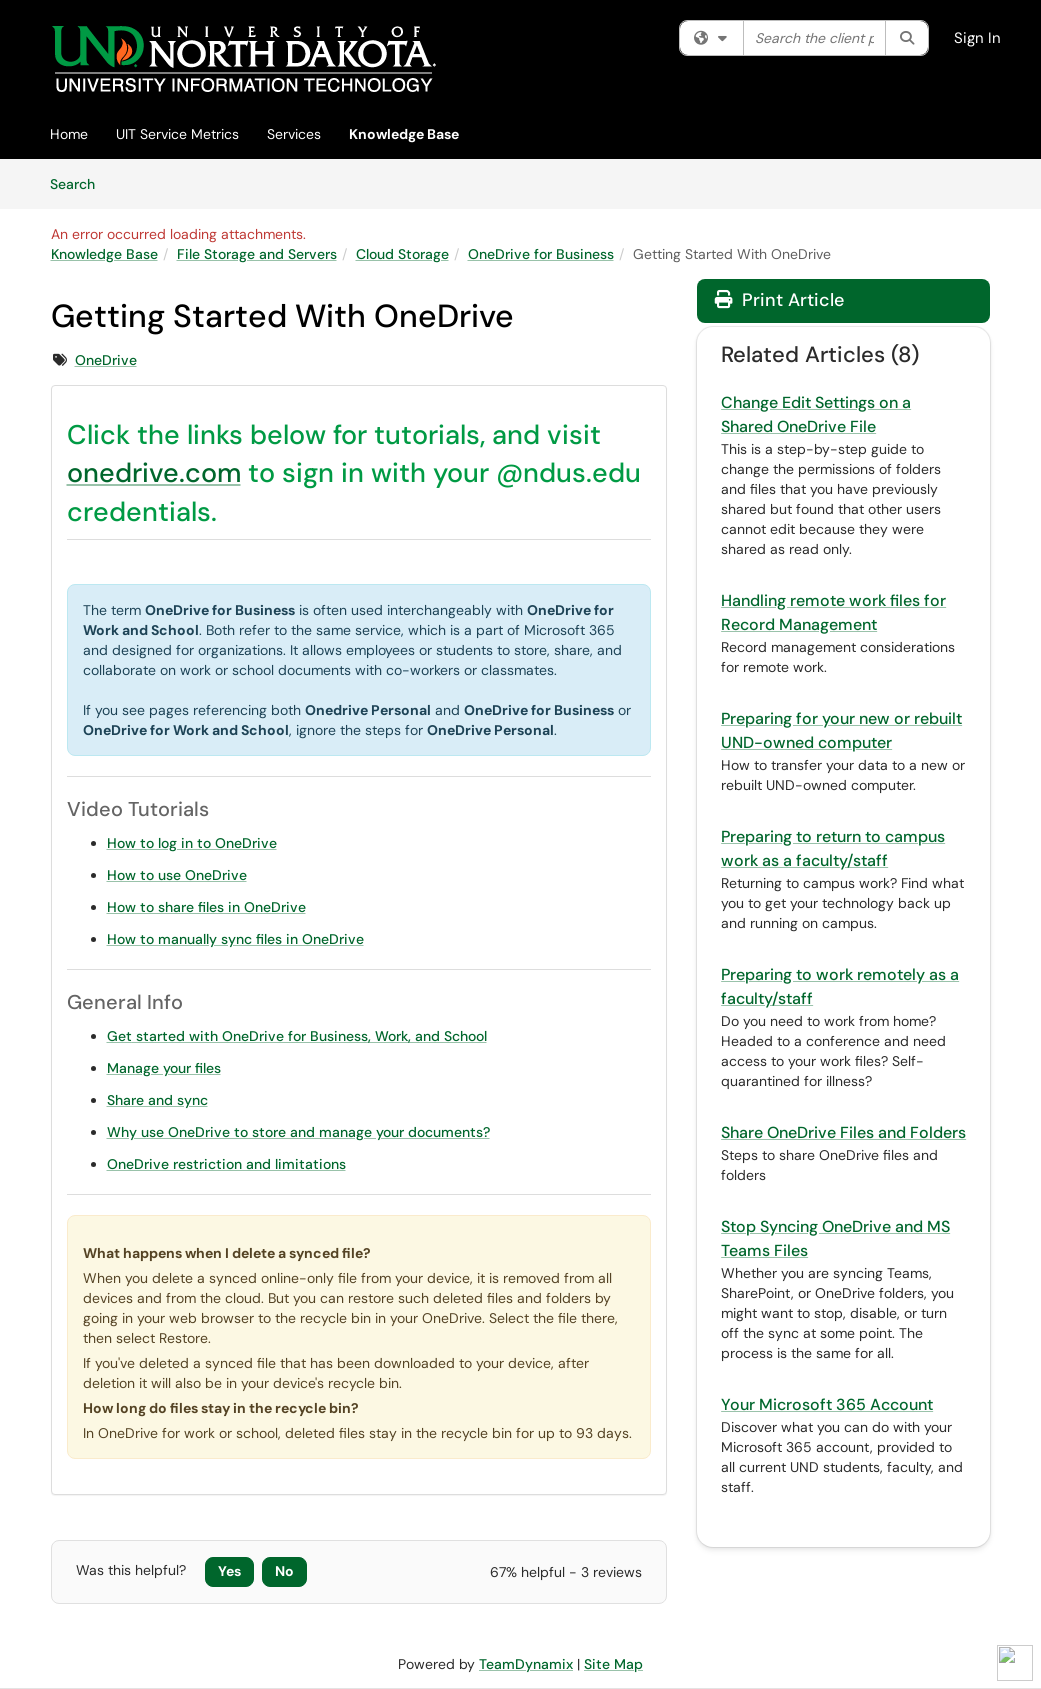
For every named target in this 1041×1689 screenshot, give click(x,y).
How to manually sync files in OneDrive (235, 939)
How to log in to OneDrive (192, 843)
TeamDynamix (526, 1664)
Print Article (779, 300)
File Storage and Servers (257, 254)
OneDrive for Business (541, 254)
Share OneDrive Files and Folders (843, 1132)
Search (79, 183)
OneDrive (106, 360)
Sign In (977, 38)
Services (294, 134)
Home (69, 134)
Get (119, 1036)
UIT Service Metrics (177, 134)
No (284, 1571)
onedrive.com (154, 472)
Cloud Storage (402, 254)
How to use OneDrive (177, 875)
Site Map (613, 1664)
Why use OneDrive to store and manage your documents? (298, 1132)
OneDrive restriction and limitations (226, 1164)
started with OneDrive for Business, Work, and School (309, 1036)
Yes (229, 1571)
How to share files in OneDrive (206, 907)
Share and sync (157, 1100)
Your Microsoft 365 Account (827, 1404)
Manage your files (164, 1068)
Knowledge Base (404, 134)
